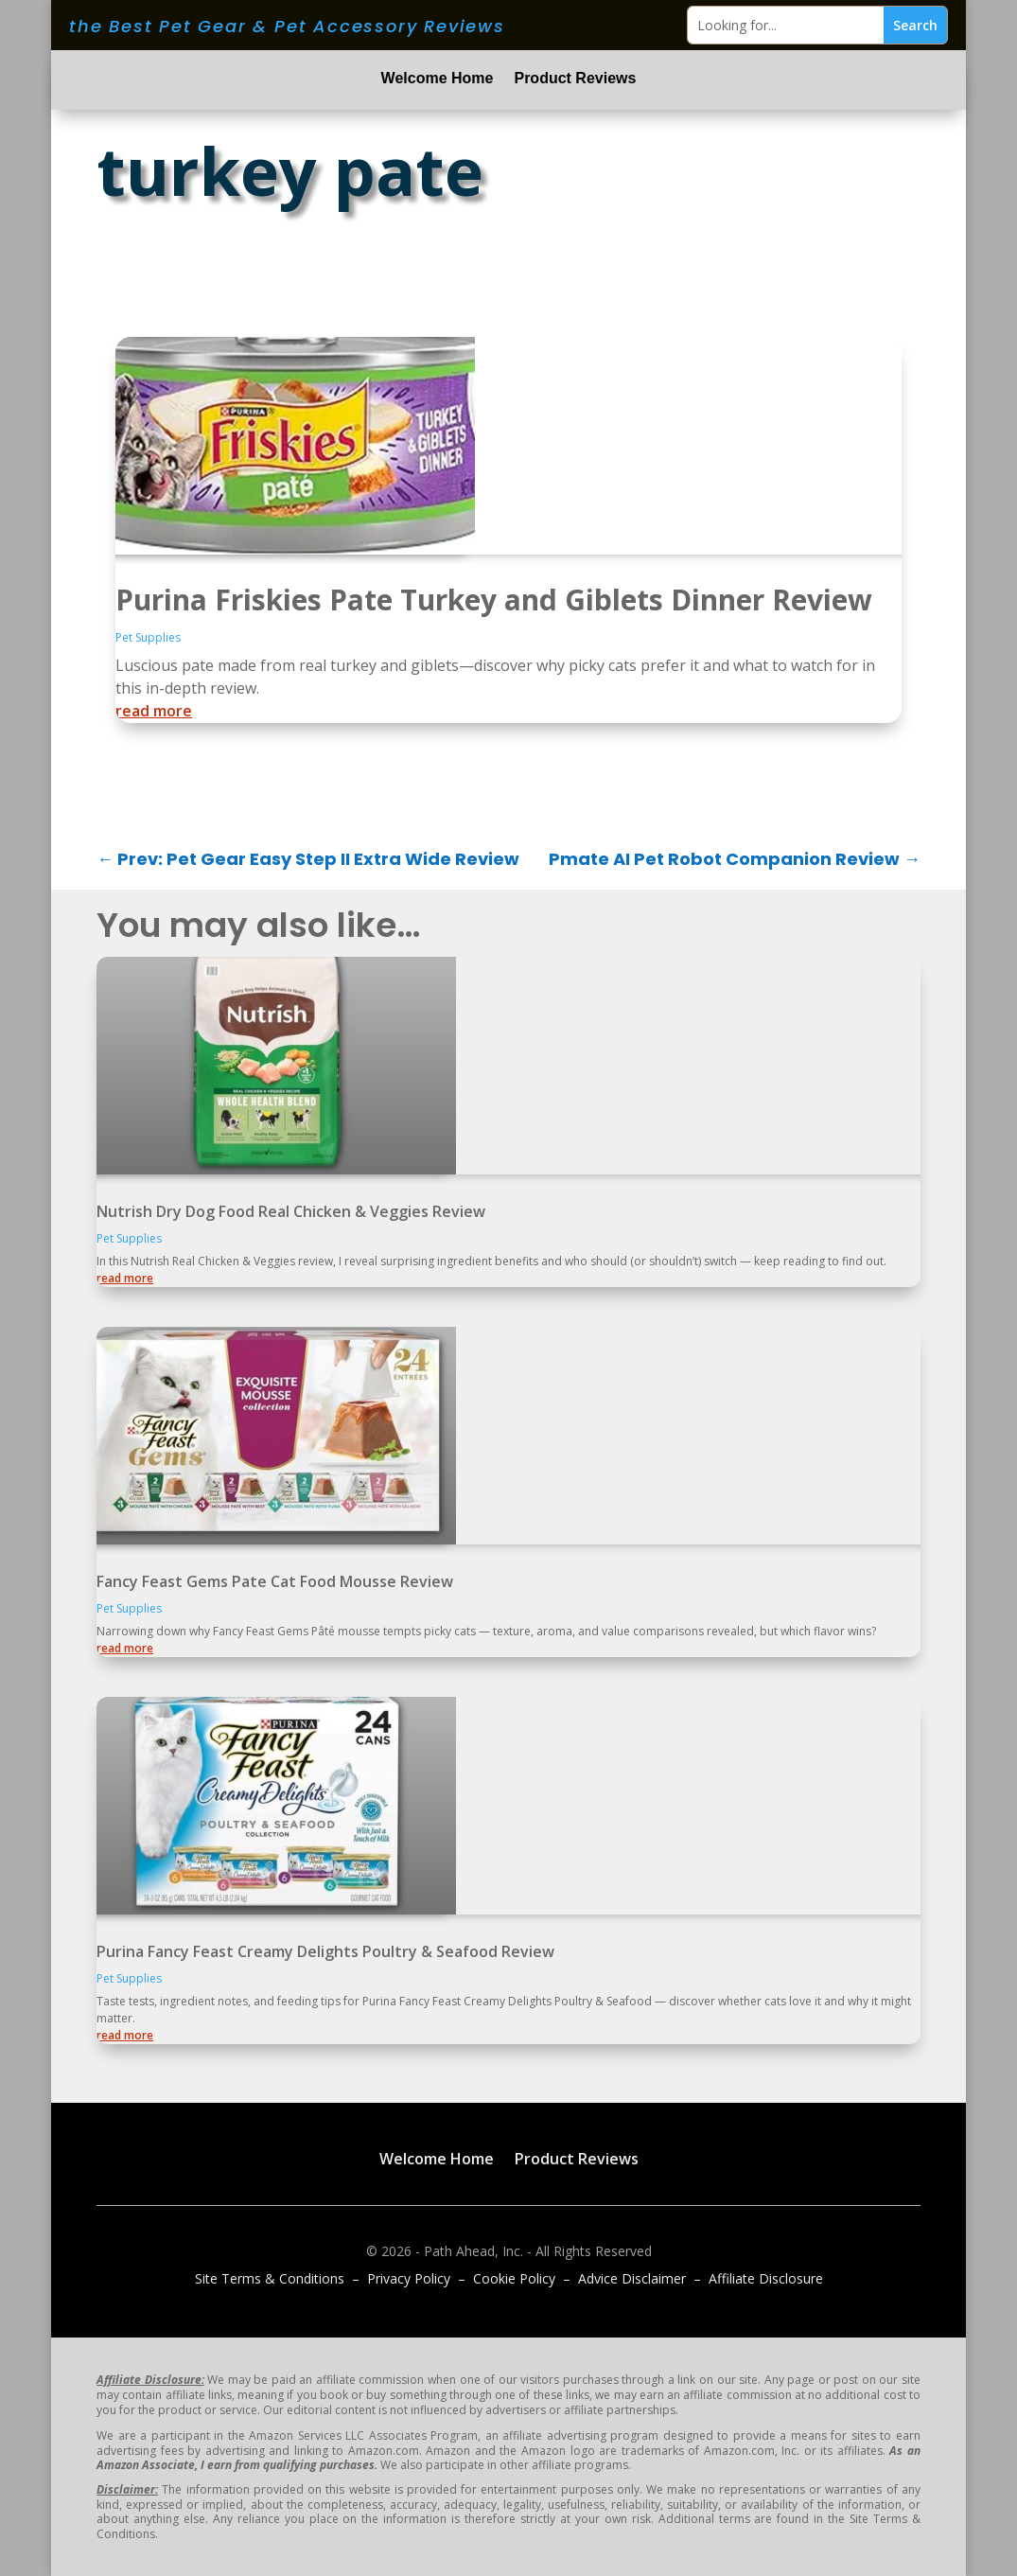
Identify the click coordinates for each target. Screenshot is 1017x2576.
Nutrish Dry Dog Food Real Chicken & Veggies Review (290, 1211)
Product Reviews (575, 79)
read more (153, 710)
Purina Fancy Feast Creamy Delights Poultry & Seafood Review (325, 1951)
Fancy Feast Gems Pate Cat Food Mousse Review (274, 1581)
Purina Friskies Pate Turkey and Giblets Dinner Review (493, 599)
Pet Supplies (148, 637)
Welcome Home (437, 79)
